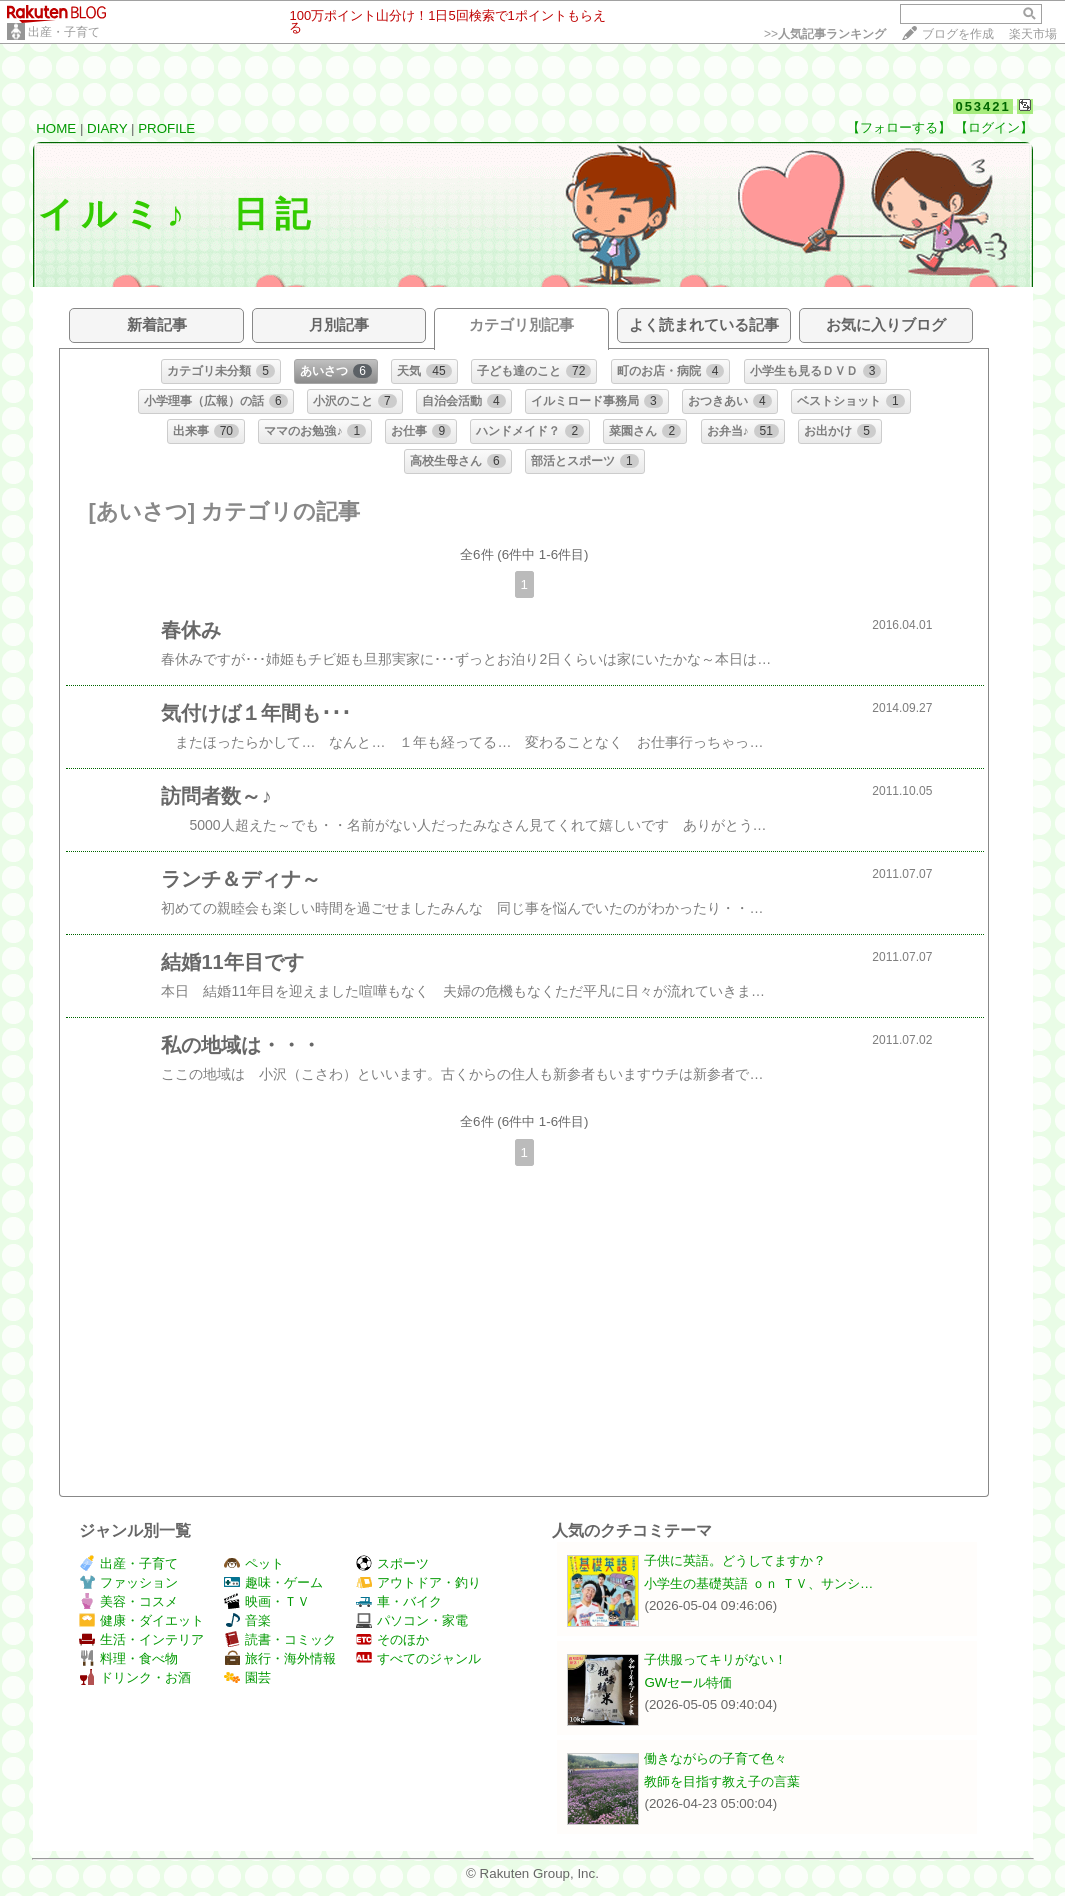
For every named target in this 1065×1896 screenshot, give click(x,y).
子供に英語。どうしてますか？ (735, 1560)
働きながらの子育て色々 (715, 1758)
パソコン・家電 (412, 1620)
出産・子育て (64, 32)
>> (825, 34)
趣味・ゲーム (273, 1582)
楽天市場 (1033, 34)
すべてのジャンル (418, 1658)
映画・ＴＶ (267, 1601)
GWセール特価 (688, 1682)
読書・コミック (280, 1639)
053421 (982, 106)
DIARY (107, 128)
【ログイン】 (994, 127)
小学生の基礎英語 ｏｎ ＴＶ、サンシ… (758, 1583)
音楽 (247, 1620)
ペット (254, 1563)
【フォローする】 (899, 127)
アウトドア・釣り (418, 1582)
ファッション (128, 1582)
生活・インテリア (141, 1639)
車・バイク (399, 1601)
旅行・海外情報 (280, 1658)
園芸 (247, 1677)
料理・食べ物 (128, 1658)
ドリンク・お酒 (135, 1677)
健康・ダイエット (141, 1620)
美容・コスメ (128, 1601)
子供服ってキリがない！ (715, 1659)
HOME (56, 128)
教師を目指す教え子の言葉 (722, 1781)
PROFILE (166, 128)
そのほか (392, 1639)
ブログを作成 (958, 34)
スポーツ (392, 1563)
